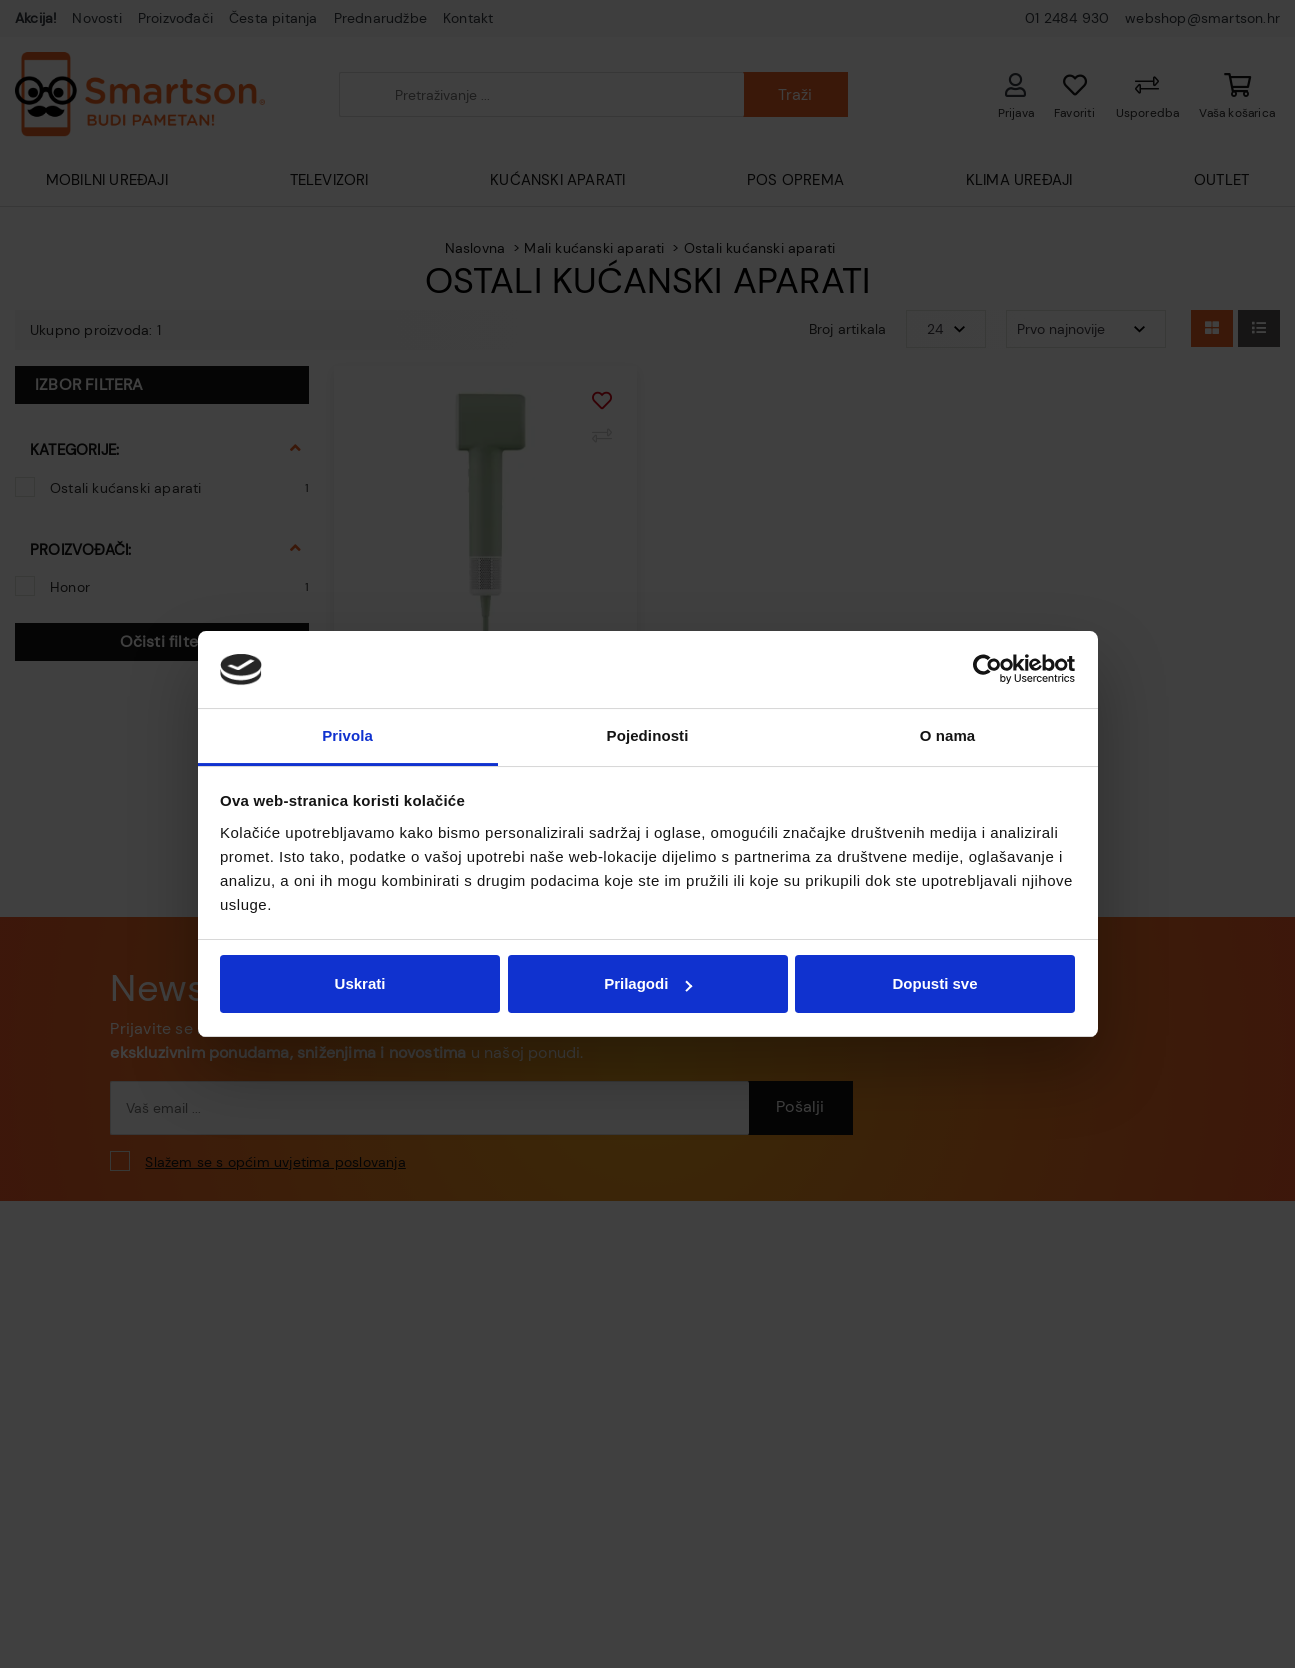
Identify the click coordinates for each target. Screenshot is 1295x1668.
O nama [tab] (948, 735)
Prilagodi (648, 983)
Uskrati (360, 983)
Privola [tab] (347, 735)
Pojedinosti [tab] (648, 735)
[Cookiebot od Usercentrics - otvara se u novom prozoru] (987, 670)
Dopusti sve (934, 983)
